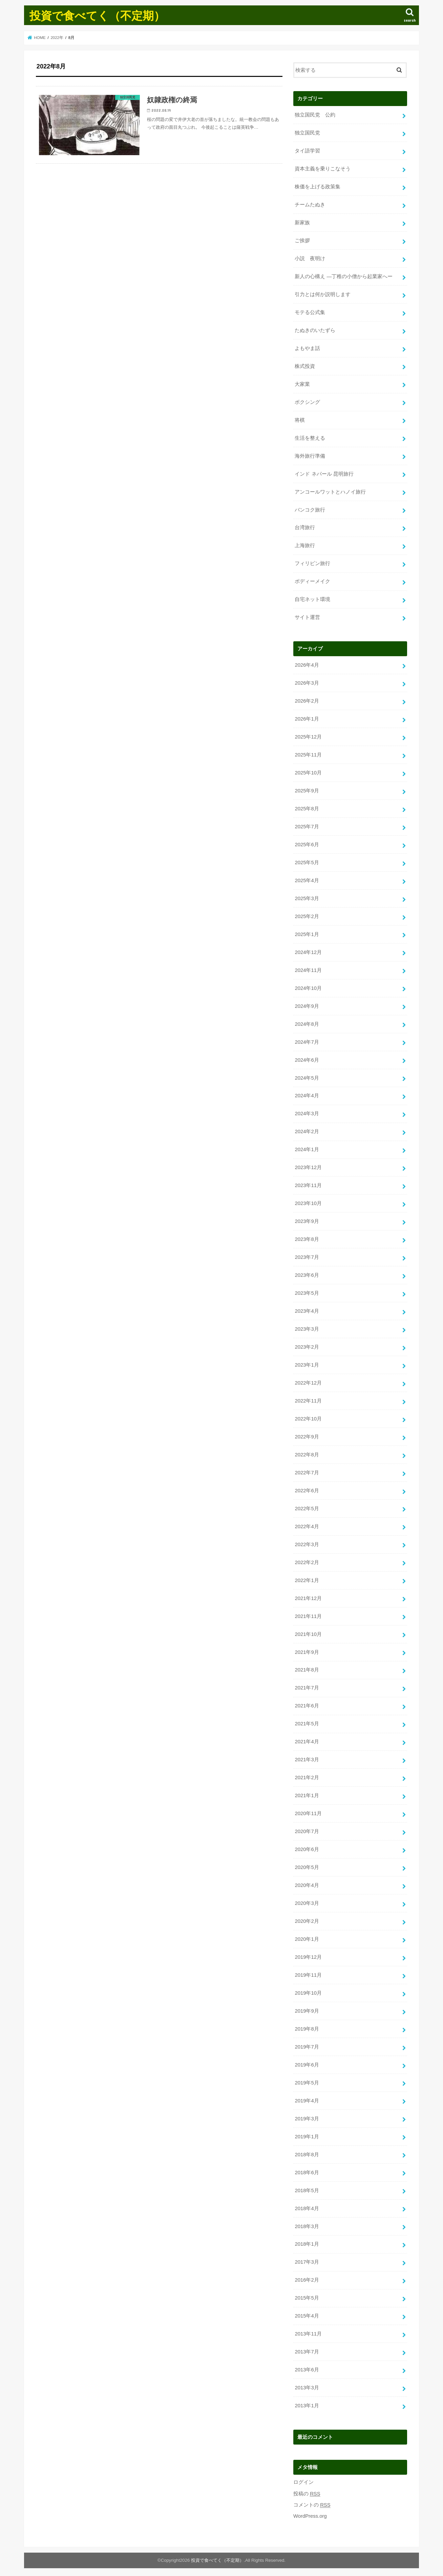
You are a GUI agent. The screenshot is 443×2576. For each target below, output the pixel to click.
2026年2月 (307, 700)
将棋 (300, 419)
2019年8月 (307, 2026)
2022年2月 (307, 1560)
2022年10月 (308, 1416)
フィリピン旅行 (312, 562)
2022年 (56, 38)
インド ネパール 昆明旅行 (324, 473)
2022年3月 (307, 1542)
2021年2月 (307, 1775)
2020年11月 (308, 1811)
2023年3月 (307, 1327)
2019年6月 (307, 2061)
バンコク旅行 (310, 509)
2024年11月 (308, 969)
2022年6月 (307, 1488)
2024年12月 (308, 951)
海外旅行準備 (310, 455)
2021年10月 (308, 1632)
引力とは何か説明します (323, 294)
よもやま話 (307, 348)
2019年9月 (307, 2008)
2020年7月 (307, 1829)
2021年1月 (307, 1793)
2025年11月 (308, 753)
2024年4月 (307, 1094)
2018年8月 (307, 2151)
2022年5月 (307, 1506)
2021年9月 (307, 1650)
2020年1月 (307, 1936)
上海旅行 (305, 545)
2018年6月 (307, 2169)
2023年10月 (308, 1202)
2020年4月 (307, 1883)
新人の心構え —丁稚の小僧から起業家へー (344, 276)
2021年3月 (307, 1757)
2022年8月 (307, 1452)
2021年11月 (308, 1614)
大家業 (302, 384)
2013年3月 (307, 2384)
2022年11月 (308, 1398)
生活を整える (310, 437)
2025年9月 (307, 789)
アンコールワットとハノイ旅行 (330, 491)
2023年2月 (307, 1345)
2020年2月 (307, 1918)
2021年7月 (307, 1685)
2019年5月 (307, 2079)
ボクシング (307, 401)
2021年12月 (308, 1596)
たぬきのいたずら (315, 330)
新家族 (302, 222)
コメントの (312, 2502)
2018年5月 (307, 2187)
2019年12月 (308, 1954)
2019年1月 (307, 2133)
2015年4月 (307, 2312)
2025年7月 (307, 825)
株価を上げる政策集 (317, 186)
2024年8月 (307, 1022)
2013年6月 (307, 2366)
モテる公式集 (310, 312)
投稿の (306, 2490)
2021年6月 (307, 1703)
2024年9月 (307, 1004)
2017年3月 (307, 2259)
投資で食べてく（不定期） (97, 15)
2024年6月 (307, 1058)
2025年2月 (307, 915)
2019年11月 (308, 1972)
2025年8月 (307, 807)
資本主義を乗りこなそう (323, 168)
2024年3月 (307, 1112)
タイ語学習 (307, 150)
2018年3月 (307, 2223)
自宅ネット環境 (312, 598)
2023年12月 (308, 1166)
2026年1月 (307, 718)
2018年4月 (307, 2205)
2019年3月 (307, 2115)
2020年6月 (307, 1847)
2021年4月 (307, 1739)
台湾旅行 (305, 527)
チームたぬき (310, 204)
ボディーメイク (312, 580)
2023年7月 (307, 1255)
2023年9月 (307, 1220)
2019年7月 (307, 2044)
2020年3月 (307, 1900)
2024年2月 (307, 1130)
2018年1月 (307, 2241)
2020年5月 (307, 1865)
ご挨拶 (302, 240)
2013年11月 (308, 2330)
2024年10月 (308, 987)
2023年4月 (307, 1309)
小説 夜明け (310, 258)
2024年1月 (307, 1148)
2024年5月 (307, 1076)
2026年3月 (307, 682)
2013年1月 (307, 2402)
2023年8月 (307, 1237)
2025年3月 (307, 897)
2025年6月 (307, 843)
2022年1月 (307, 1578)
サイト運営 (307, 616)
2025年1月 (307, 933)
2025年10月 (308, 771)
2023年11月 (308, 1184)
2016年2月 (307, 2277)
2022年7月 (307, 1470)
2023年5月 (307, 1291)
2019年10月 (308, 1990)
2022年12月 (308, 1381)
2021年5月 (307, 1721)
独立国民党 (307, 133)
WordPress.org (310, 2512)
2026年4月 (307, 664)
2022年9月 (307, 1434)
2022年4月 (307, 1524)
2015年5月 (307, 2295)
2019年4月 (307, 2097)
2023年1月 (307, 1363)
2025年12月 (308, 736)
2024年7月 (307, 1040)
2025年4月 (307, 879)
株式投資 (305, 366)
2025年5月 (307, 861)
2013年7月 (307, 2348)
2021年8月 (307, 1667)
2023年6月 (307, 1273)
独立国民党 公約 (315, 115)
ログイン (303, 2478)
